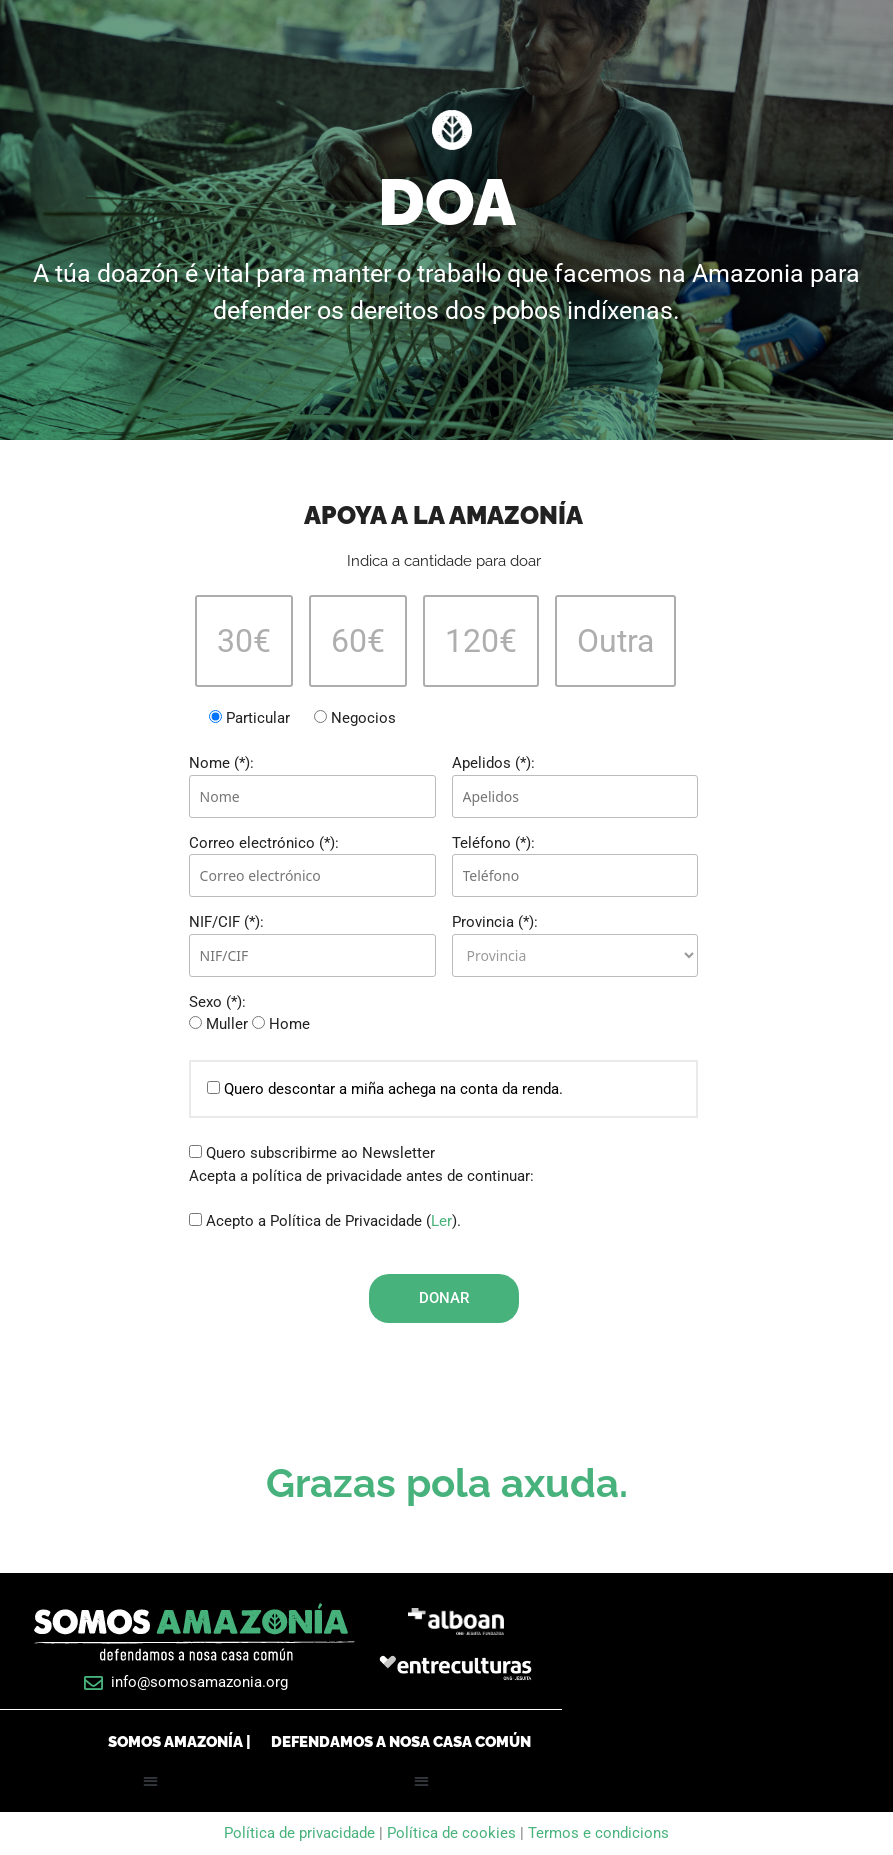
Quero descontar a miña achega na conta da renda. (385, 1089)
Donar (444, 1298)
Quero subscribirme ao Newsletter (312, 1153)
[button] (150, 1781)
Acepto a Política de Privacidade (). (325, 1221)
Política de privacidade (301, 1833)
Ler (441, 1221)
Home (281, 1024)
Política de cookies (451, 1833)
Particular (251, 718)
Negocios (355, 718)
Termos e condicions (598, 1833)
